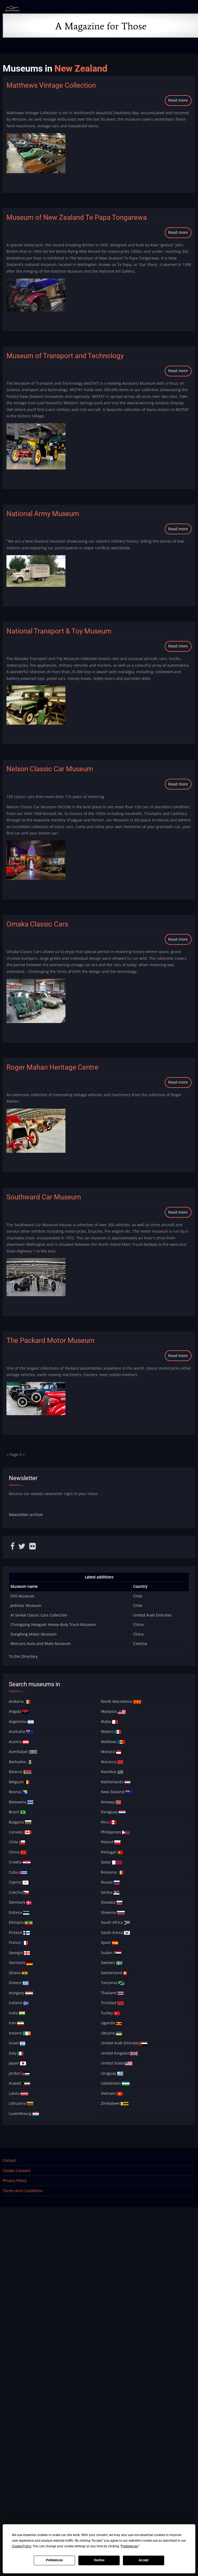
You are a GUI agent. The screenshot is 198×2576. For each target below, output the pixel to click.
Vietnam (112, 2093)
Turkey (110, 2012)
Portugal (112, 1852)
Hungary (21, 1992)
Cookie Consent (16, 2170)
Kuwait (19, 2083)
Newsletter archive (26, 1514)
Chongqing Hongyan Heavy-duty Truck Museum (53, 1624)
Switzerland (114, 1972)
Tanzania (112, 1982)
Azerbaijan (23, 1751)
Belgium (19, 1781)
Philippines (115, 1831)
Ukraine (111, 2033)
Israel (17, 2042)
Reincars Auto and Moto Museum (40, 1643)
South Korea (115, 1932)
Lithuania (21, 2103)
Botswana (21, 1801)
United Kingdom (119, 2053)
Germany (21, 1962)
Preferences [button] (129, 2546)
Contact (9, 2160)
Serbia (110, 1892)
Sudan (111, 1952)
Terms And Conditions (23, 2190)
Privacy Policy (15, 2180)
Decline (99, 2560)
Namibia (112, 1771)
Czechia (140, 1643)
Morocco (112, 1761)
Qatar (111, 1862)
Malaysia (113, 1711)
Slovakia (111, 1902)
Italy (16, 2053)
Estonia (19, 1912)
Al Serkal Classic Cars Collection (38, 1615)
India (17, 2012)
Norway (111, 1801)
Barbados (21, 1761)
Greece (18, 1982)
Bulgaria (20, 1822)
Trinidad (112, 2002)
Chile (137, 1596)
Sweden (111, 1962)
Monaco (111, 1751)
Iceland (18, 2002)
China (138, 1624)
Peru (108, 1822)
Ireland (20, 2033)
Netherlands (115, 1781)
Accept (144, 2560)
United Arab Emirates (152, 1615)
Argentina (21, 1721)
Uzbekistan (115, 2083)
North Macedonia (121, 1701)
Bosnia (19, 1791)
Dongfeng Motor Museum (33, 1634)
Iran (16, 2022)
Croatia (20, 1862)
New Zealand (117, 1791)
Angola (18, 1711)
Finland (19, 1932)
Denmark (20, 1902)
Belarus (20, 1771)
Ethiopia (20, 1922)
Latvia (18, 2093)
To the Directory (23, 1656)
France (18, 1942)
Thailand (112, 1992)
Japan (17, 2063)
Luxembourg (24, 2113)
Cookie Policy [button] (21, 2546)
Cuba (18, 1872)
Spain (109, 1942)
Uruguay (112, 2073)
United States (116, 2063)
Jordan (19, 2073)
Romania (112, 1872)
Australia (21, 1731)
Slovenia (113, 1912)
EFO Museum (22, 1596)
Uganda (111, 2022)
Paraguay (113, 1811)
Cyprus (18, 1882)
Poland (110, 1841)
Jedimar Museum (25, 1605)
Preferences (54, 2560)
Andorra (19, 1701)
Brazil (17, 1811)
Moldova (113, 1741)
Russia (110, 1882)
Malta (109, 1721)
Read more (180, 101)
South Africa (115, 1922)
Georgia (19, 1952)
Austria (19, 1741)
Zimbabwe (115, 2103)
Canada (20, 1831)
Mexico (111, 1731)
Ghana (18, 1972)
